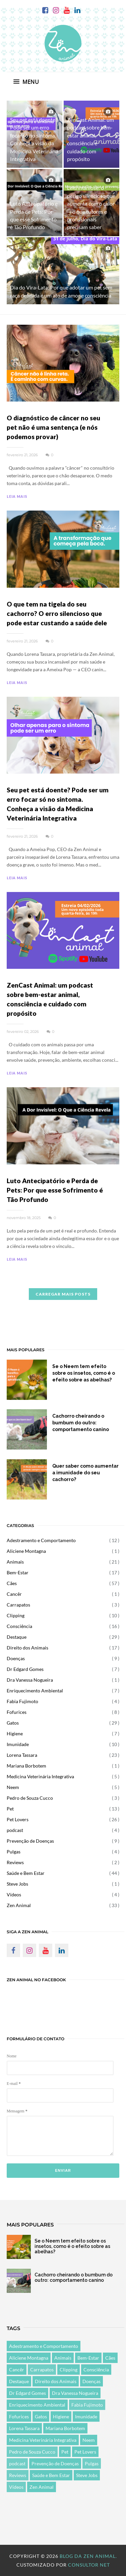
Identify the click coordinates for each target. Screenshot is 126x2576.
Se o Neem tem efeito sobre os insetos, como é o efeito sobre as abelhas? (83, 1373)
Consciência (19, 1626)
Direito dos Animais (27, 1647)
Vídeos (14, 1894)
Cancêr (14, 1594)
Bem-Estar (17, 1572)
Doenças (16, 1658)
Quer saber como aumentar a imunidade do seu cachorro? (85, 1472)
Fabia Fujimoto (22, 1701)
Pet (10, 1808)
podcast (15, 1830)
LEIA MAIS (17, 496)
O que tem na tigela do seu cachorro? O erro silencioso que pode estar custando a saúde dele (57, 613)
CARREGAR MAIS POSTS (63, 1294)
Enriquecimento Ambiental (35, 1690)
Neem (13, 1787)
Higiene (15, 1733)
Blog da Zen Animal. (88, 2556)
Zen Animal (19, 1905)
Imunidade (18, 1744)
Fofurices (16, 1712)
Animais (15, 1562)
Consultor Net (89, 2565)
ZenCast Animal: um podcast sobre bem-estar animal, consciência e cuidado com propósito (50, 999)
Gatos (13, 1723)
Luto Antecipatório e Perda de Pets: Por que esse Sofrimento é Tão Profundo (55, 1190)
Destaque (16, 1637)
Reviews (15, 1862)
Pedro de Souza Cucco (30, 1798)
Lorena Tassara (22, 1755)
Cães (12, 1583)
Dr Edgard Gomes (25, 1669)
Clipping (15, 1615)
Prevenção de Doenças (30, 1841)
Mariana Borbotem (26, 1766)
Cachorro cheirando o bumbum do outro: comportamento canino (80, 1422)
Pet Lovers (17, 1819)
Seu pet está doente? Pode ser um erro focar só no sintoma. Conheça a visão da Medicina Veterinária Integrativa (58, 804)
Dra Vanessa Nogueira (30, 1680)
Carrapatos (18, 1605)
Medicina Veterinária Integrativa (40, 1776)
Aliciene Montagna (26, 1551)
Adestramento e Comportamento (41, 1540)
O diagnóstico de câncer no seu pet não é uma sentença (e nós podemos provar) (53, 427)
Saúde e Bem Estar (26, 1873)
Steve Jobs (17, 1884)
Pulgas (13, 1851)
